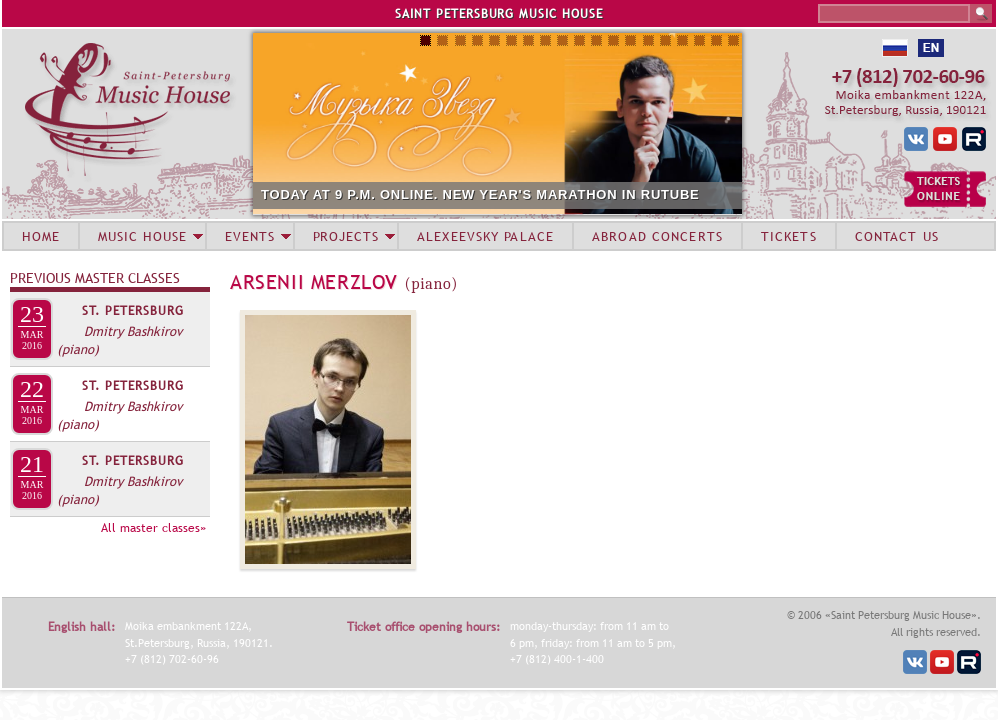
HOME (41, 236)
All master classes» (153, 528)
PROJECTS (346, 236)
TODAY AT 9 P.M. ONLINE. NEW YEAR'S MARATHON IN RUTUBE (480, 194)
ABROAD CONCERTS (657, 236)
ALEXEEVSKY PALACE (485, 236)
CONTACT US (897, 236)
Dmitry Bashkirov (133, 331)
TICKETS (789, 236)
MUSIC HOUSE (142, 236)
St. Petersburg (133, 311)
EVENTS (250, 236)
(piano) (78, 349)
